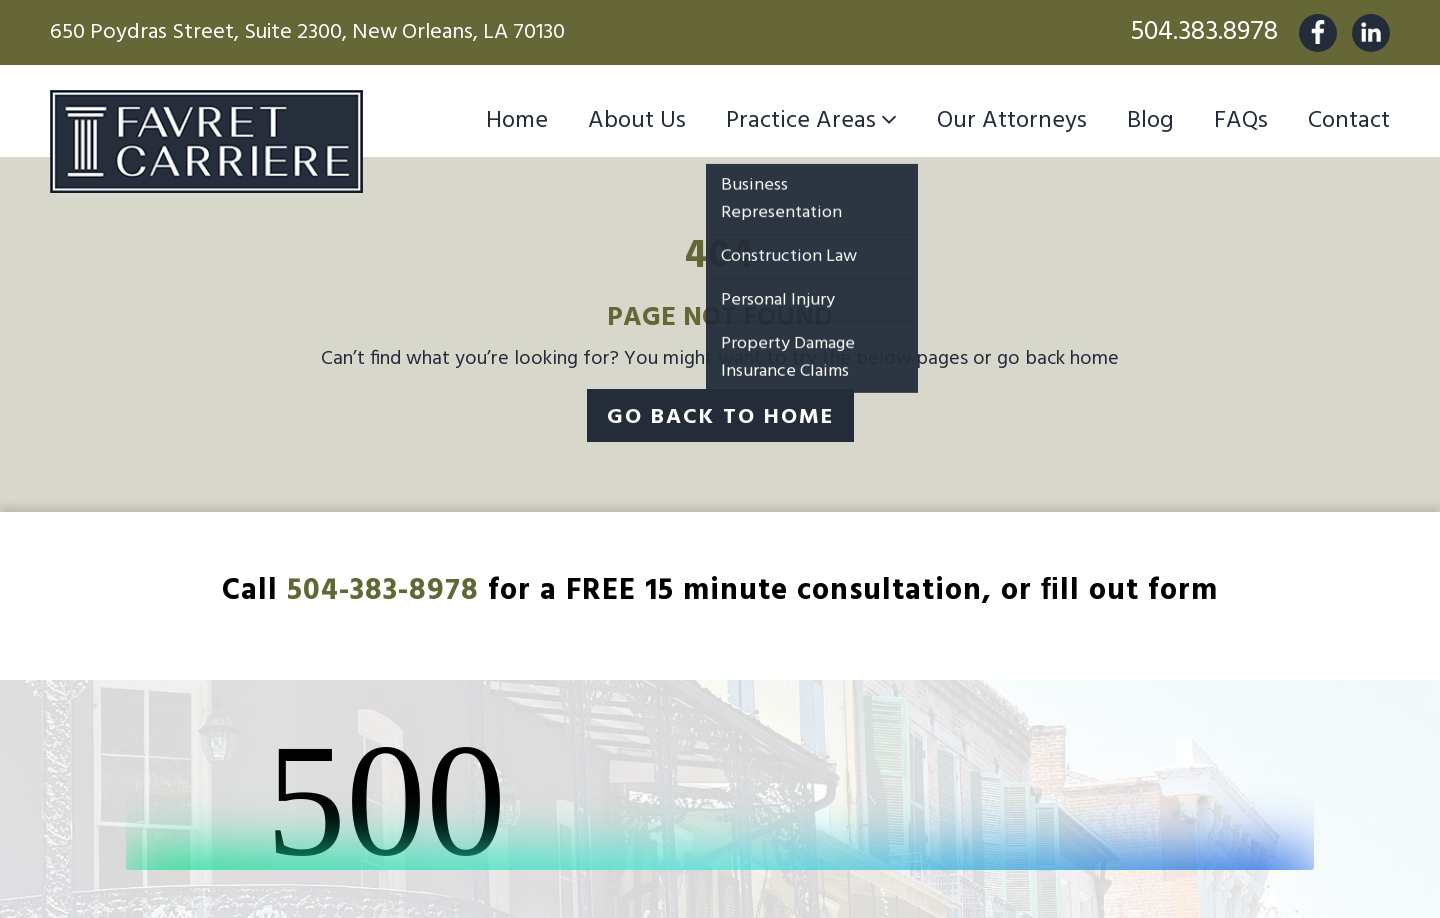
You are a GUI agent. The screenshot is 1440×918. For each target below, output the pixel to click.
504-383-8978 (383, 591)
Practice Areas (801, 121)
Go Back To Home (720, 417)
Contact (1349, 121)
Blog (1150, 121)
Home (517, 121)
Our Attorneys (1012, 121)
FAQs (1241, 121)
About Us (637, 121)
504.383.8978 (1204, 32)
